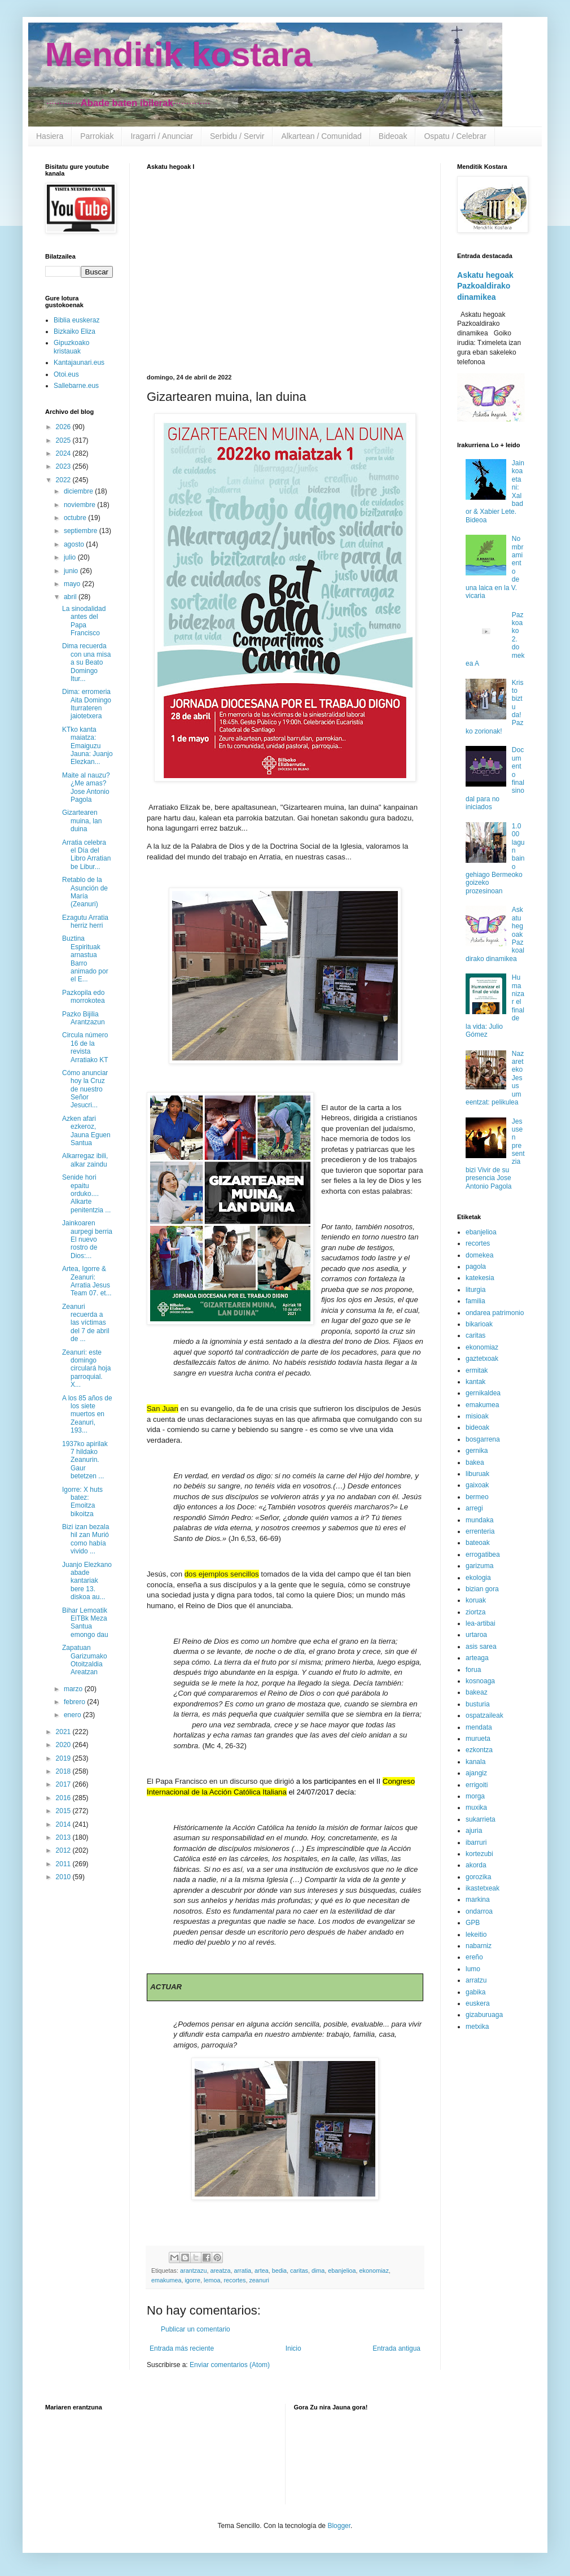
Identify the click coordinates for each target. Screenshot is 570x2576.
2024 (64, 453)
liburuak (477, 1474)
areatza (220, 2270)
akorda (476, 1865)
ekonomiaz (374, 2270)
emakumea (166, 2280)
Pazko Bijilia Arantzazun (83, 1018)
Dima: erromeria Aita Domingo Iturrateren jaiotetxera (86, 704)
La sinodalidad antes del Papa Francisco (84, 621)
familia (475, 1301)
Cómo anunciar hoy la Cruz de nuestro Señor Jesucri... (85, 1089)
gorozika (478, 1877)
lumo (473, 1969)
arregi (474, 1508)
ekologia (478, 1578)
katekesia (480, 1278)
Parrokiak (96, 136)
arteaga (477, 1658)
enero (73, 1715)
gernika (477, 1451)
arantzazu (193, 2270)
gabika (475, 1992)
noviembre (80, 505)
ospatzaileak (484, 1715)
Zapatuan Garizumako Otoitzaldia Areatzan (84, 1660)
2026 (64, 427)
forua (473, 1670)
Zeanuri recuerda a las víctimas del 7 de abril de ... (85, 1323)
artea (262, 2270)
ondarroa (479, 1911)
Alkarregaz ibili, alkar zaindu (85, 1160)
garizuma (479, 1566)
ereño (474, 1957)
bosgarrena (483, 1439)
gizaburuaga (484, 2015)
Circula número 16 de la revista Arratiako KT (85, 1047)
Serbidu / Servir (237, 136)
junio (72, 571)
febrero (75, 1702)
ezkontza (479, 1750)
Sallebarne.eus (76, 386)
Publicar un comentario (195, 2329)
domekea (479, 1255)
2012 (64, 1850)
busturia (478, 1704)
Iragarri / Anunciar (161, 136)
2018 (64, 1771)
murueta (478, 1739)
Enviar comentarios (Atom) (230, 2365)
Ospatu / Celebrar (455, 136)
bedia (279, 2270)
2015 (64, 1811)
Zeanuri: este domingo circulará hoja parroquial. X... (86, 1368)
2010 (64, 1877)
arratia (242, 2270)
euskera (478, 2003)
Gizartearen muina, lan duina (82, 821)
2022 (64, 480)
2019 (64, 1758)
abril (71, 597)
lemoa (212, 2280)
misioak (477, 1416)
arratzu (476, 1980)
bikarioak (479, 1324)
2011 (64, 1864)
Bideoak (393, 136)
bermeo (477, 1497)
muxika (476, 1807)
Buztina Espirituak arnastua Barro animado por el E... (85, 959)
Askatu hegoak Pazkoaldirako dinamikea (485, 286)
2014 (64, 1824)
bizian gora (482, 1589)
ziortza (475, 1612)
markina (478, 1899)
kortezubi (479, 1854)
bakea (475, 1462)
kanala (475, 1762)
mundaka (479, 1520)
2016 (64, 1798)
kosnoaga (480, 1681)
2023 (64, 466)
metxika (477, 2027)
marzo (74, 1689)
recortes (234, 2280)
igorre (192, 2280)
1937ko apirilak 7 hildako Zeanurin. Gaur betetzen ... (85, 1460)
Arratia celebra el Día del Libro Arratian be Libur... (86, 855)
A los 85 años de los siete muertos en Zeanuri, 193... (87, 1414)
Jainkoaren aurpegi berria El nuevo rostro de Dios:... (87, 1239)
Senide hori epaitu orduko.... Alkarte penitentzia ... (86, 1193)
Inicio (293, 2348)
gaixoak (477, 1485)
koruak (476, 1600)
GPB (473, 1923)
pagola (476, 1266)
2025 (64, 440)
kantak (475, 1382)
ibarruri (476, 1842)
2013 (64, 1837)
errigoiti (477, 1785)
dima (318, 2270)
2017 (64, 1784)
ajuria (474, 1831)
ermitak (477, 1370)
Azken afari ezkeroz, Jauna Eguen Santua (86, 1131)
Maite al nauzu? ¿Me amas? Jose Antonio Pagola (86, 787)
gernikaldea (483, 1393)
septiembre (81, 531)
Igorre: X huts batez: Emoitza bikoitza (82, 1502)
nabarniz (479, 1946)
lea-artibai (481, 1623)
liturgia (475, 1290)
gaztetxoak (482, 1359)
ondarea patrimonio (495, 1313)
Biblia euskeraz (76, 320)
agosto (75, 544)
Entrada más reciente (182, 2348)
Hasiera (49, 136)
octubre (76, 518)
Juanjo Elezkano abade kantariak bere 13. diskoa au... (87, 1581)
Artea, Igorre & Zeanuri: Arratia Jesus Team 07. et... (87, 1281)
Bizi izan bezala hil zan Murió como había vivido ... (85, 1539)
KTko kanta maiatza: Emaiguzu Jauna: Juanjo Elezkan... (87, 746)
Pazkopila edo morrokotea (83, 997)
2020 (64, 1745)
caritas (299, 2270)
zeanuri (259, 2280)
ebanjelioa (342, 2270)
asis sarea (481, 1647)
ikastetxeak (482, 1888)
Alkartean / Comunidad (321, 136)
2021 (64, 1732)
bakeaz (477, 1692)
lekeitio (476, 1934)
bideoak (477, 1427)
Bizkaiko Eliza (74, 331)
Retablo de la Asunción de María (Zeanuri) (85, 892)
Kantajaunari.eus (79, 362)
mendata (479, 1727)
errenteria (480, 1531)
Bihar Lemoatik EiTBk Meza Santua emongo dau (85, 1622)
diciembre (79, 491)
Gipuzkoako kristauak (71, 347)
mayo (73, 584)
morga (475, 1796)
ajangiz (476, 1773)
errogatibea (483, 1554)
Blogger (338, 2526)
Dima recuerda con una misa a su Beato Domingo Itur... (86, 662)
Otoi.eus (66, 374)
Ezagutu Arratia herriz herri (85, 921)
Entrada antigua (396, 2348)
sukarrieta (481, 1819)
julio (71, 557)
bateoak (478, 1543)
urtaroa (476, 1635)
